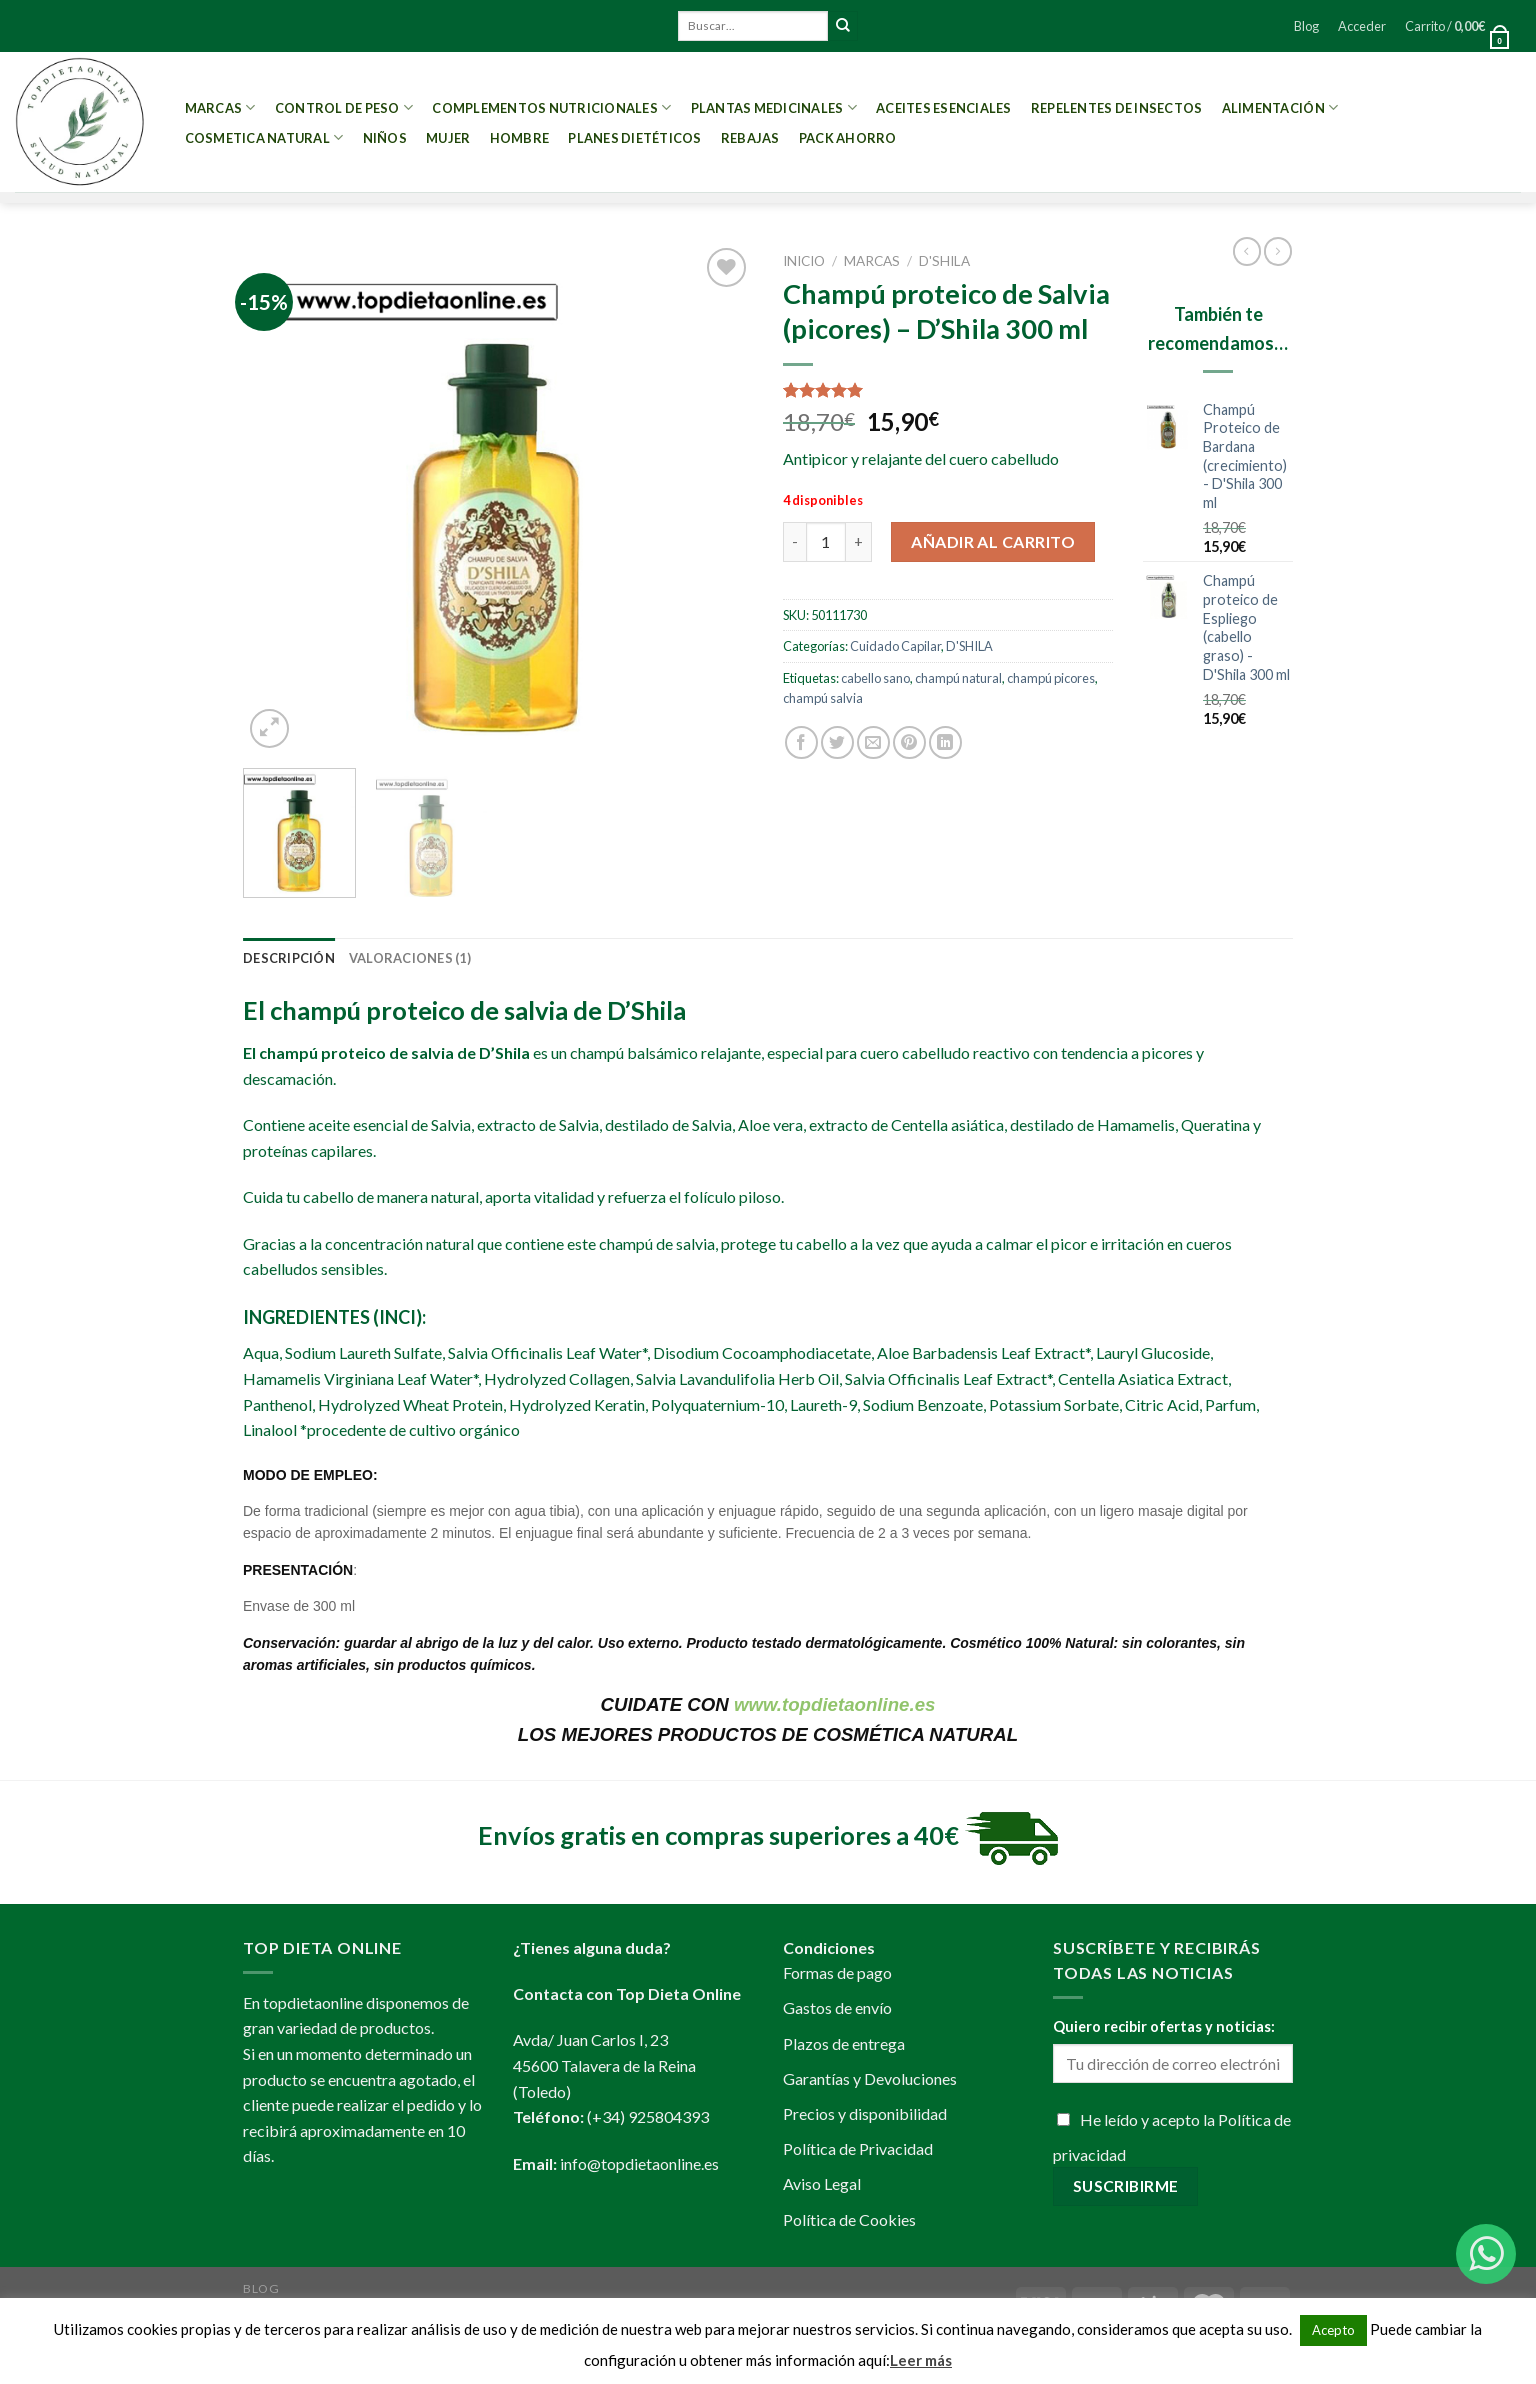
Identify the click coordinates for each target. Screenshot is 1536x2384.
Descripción (289, 958)
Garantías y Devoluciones (870, 2078)
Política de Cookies (849, 2219)
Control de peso (344, 107)
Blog (1306, 26)
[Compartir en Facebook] (801, 742)
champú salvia (823, 698)
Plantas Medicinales (774, 107)
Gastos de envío (837, 2007)
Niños (385, 138)
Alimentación (1280, 107)
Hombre (520, 138)
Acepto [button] (1333, 2330)
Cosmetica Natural (264, 137)
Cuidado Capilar (895, 646)
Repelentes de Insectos (1117, 108)
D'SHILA (944, 261)
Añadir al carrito (993, 541)
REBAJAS (750, 138)
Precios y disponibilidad (865, 2113)
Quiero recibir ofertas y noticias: (1164, 2026)
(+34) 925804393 (648, 2116)
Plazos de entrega (844, 2043)
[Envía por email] (873, 742)
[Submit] (843, 26)
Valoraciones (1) (410, 958)
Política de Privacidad (858, 2148)
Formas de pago (837, 1972)
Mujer (448, 138)
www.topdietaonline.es (834, 1704)
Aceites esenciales (944, 108)
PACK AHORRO (848, 138)
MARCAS (220, 107)
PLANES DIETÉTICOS (634, 138)
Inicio (804, 261)
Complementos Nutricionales (551, 107)
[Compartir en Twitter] (837, 742)
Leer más (921, 2360)
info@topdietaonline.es (639, 2163)
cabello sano (875, 678)
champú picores (1051, 678)
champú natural (958, 678)
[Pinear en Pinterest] (909, 742)
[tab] (289, 958)
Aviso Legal (822, 2183)
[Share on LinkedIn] (945, 742)
